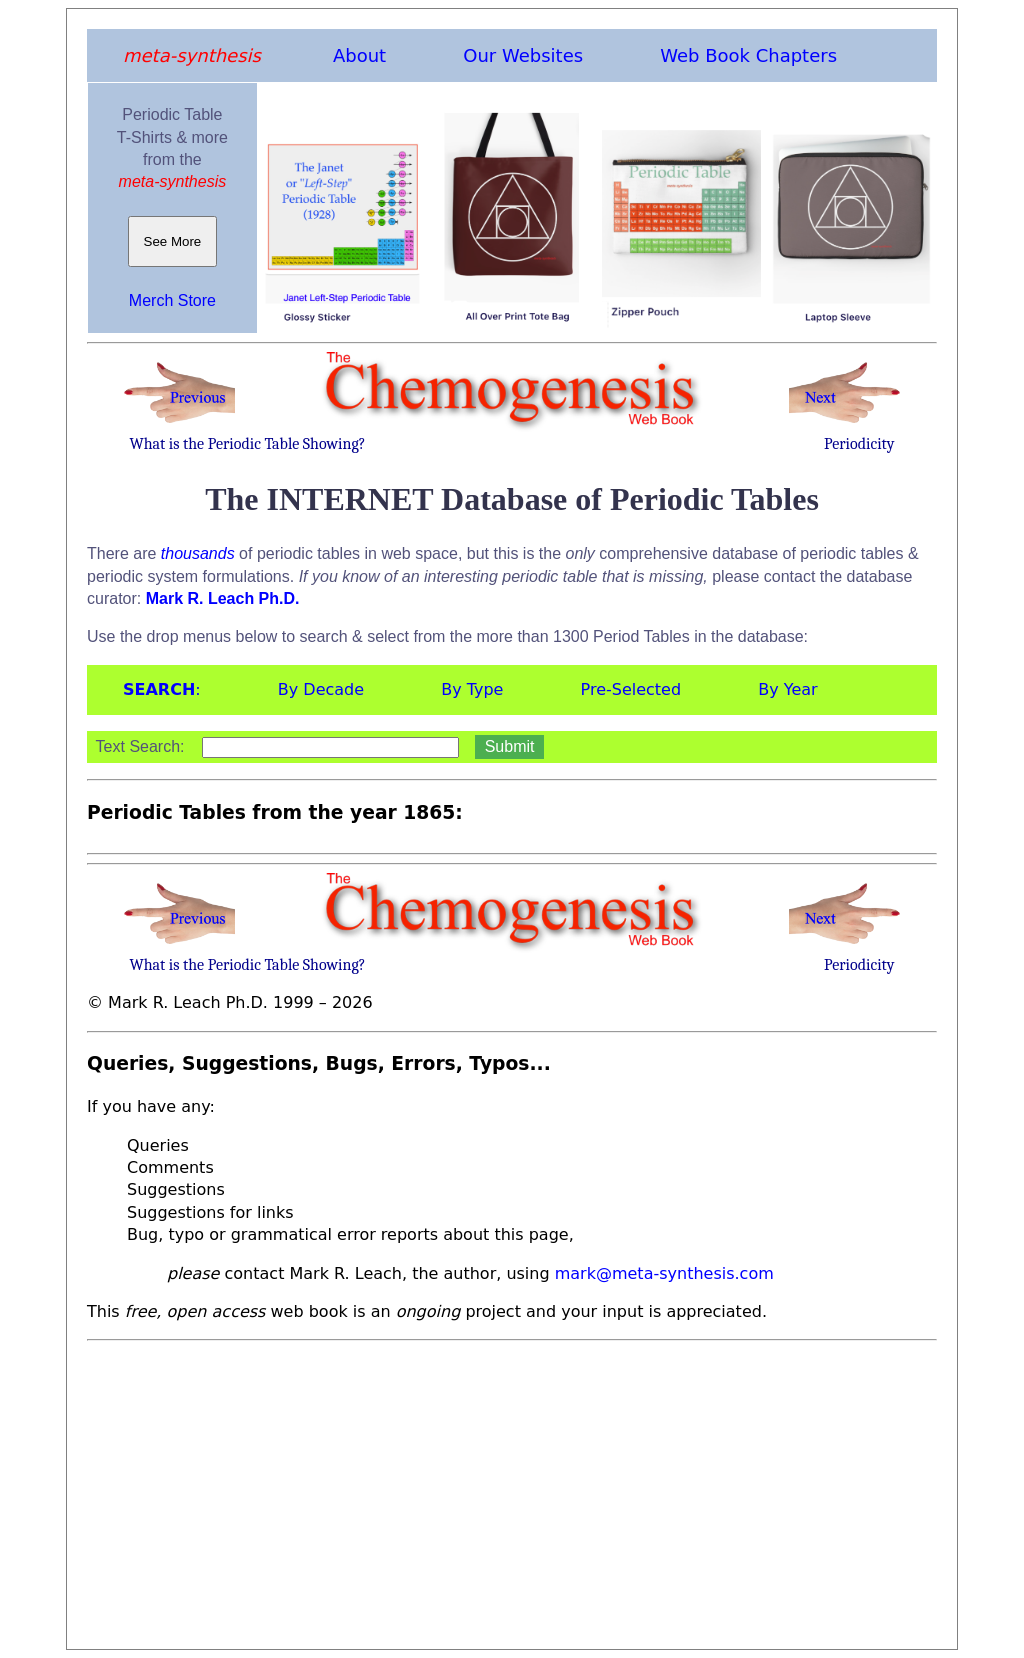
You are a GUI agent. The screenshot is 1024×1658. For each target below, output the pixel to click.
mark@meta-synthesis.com (664, 1273)
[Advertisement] (512, 1489)
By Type (472, 689)
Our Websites (523, 55)
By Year (787, 689)
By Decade (321, 689)
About (359, 55)
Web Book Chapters (748, 55)
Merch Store (172, 300)
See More (172, 241)
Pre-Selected (631, 689)
